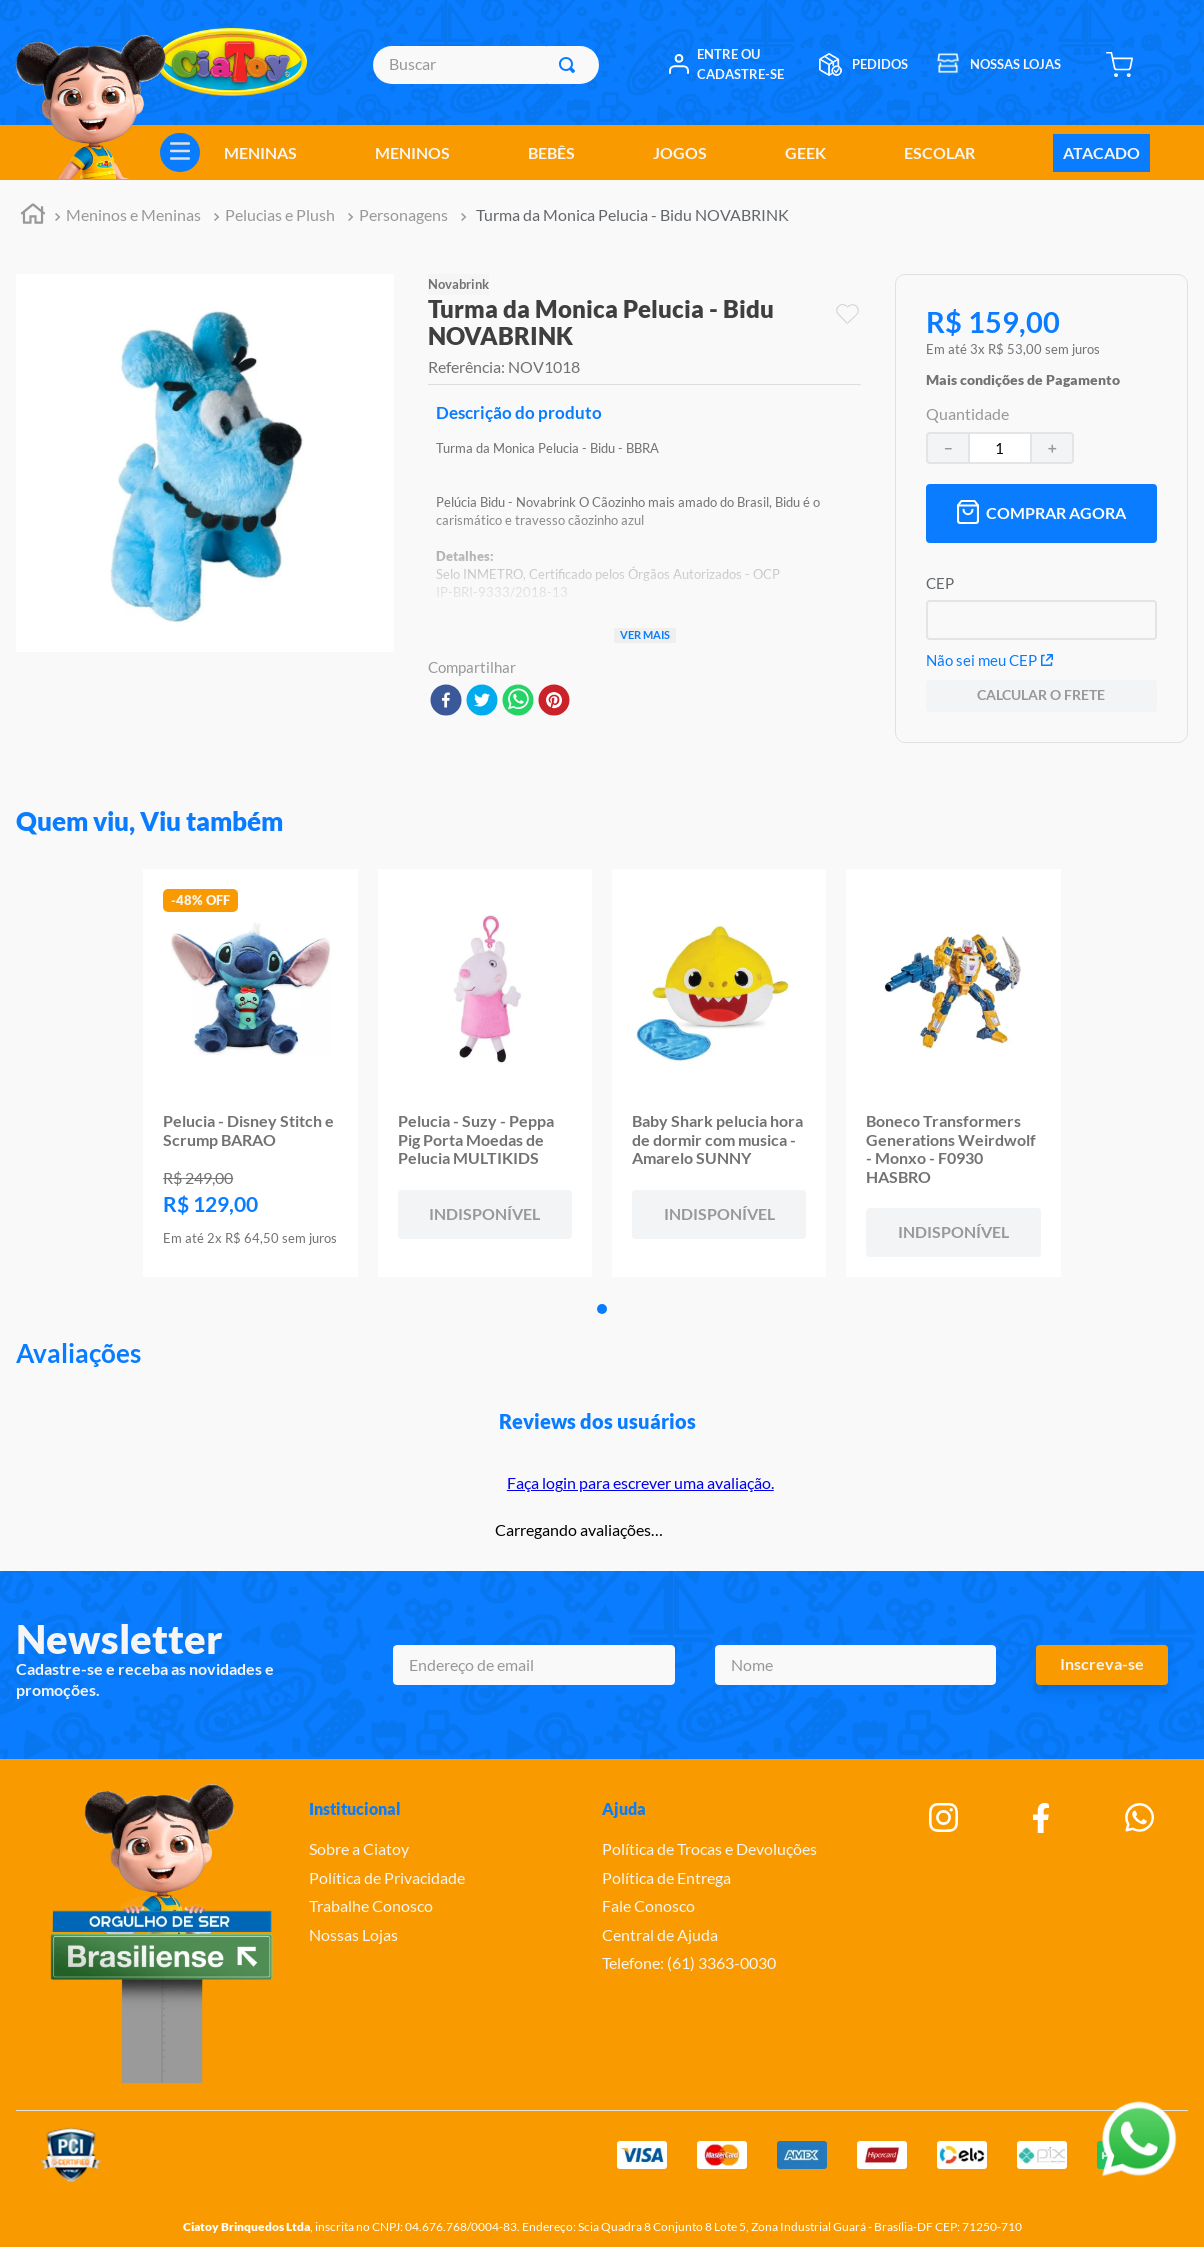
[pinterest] (554, 701)
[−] (947, 448)
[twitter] (482, 701)
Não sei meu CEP (989, 660)
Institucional (355, 1808)
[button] (1023, 375)
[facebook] (446, 701)
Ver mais (645, 634)
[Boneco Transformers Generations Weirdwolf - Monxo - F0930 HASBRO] (953, 1073)
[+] (1053, 448)
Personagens (403, 214)
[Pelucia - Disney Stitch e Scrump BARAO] (250, 1073)
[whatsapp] (518, 701)
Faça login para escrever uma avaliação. (640, 1482)
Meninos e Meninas (133, 214)
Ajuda (624, 1808)
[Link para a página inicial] (33, 216)
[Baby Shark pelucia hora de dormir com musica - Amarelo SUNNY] (719, 1073)
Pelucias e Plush (280, 214)
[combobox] (486, 65)
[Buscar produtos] (571, 65)
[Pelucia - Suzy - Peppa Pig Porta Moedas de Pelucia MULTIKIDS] (485, 1073)
